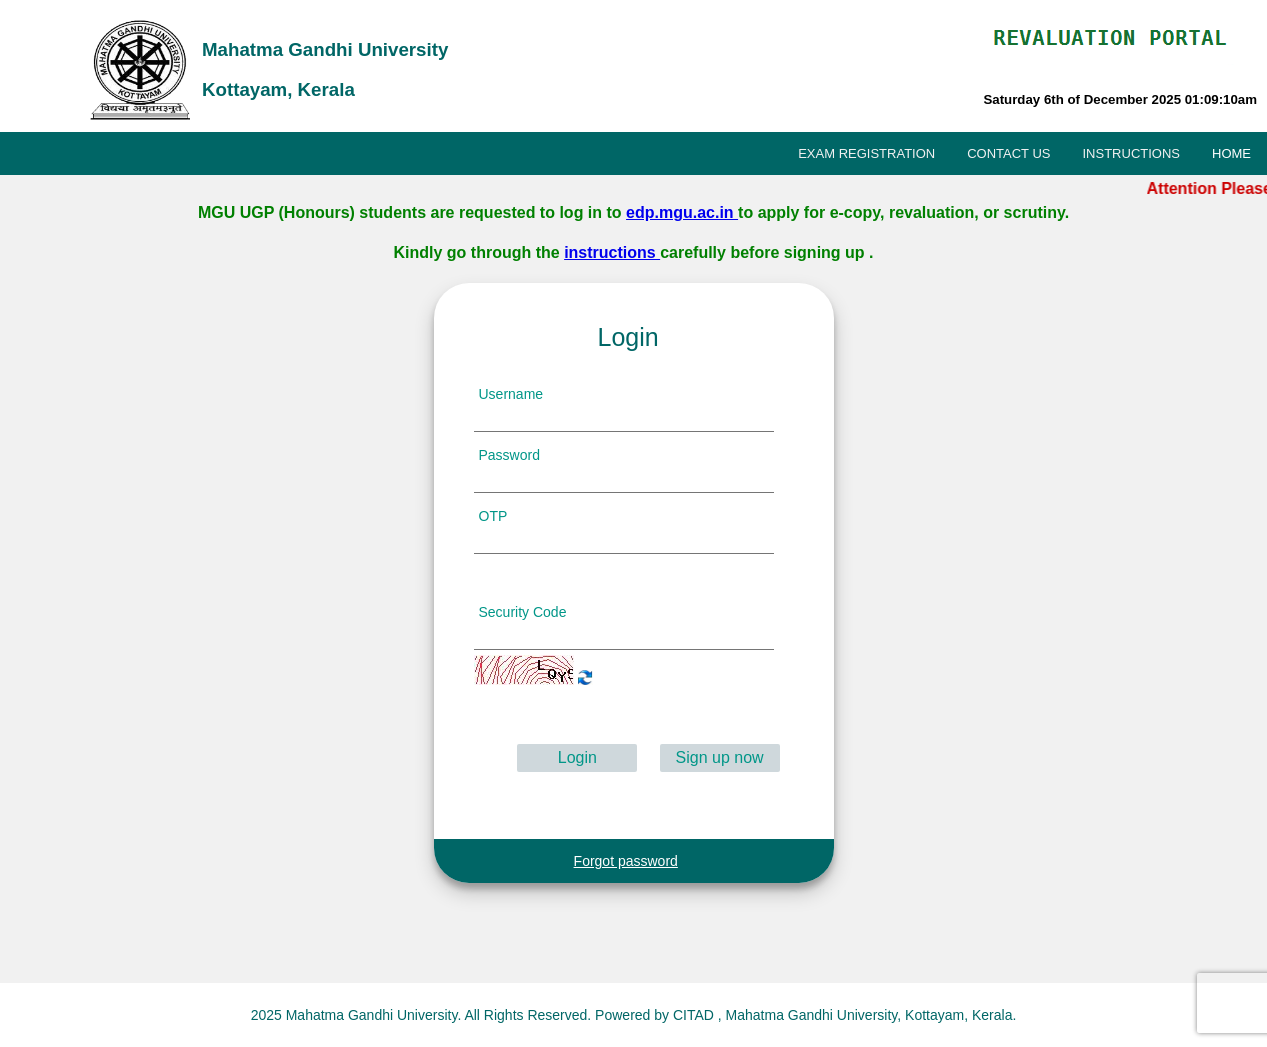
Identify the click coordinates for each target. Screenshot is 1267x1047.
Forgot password (626, 861)
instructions (612, 252)
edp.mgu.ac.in (682, 212)
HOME (1231, 153)
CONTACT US (1008, 153)
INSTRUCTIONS (1132, 153)
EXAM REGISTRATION (866, 153)
